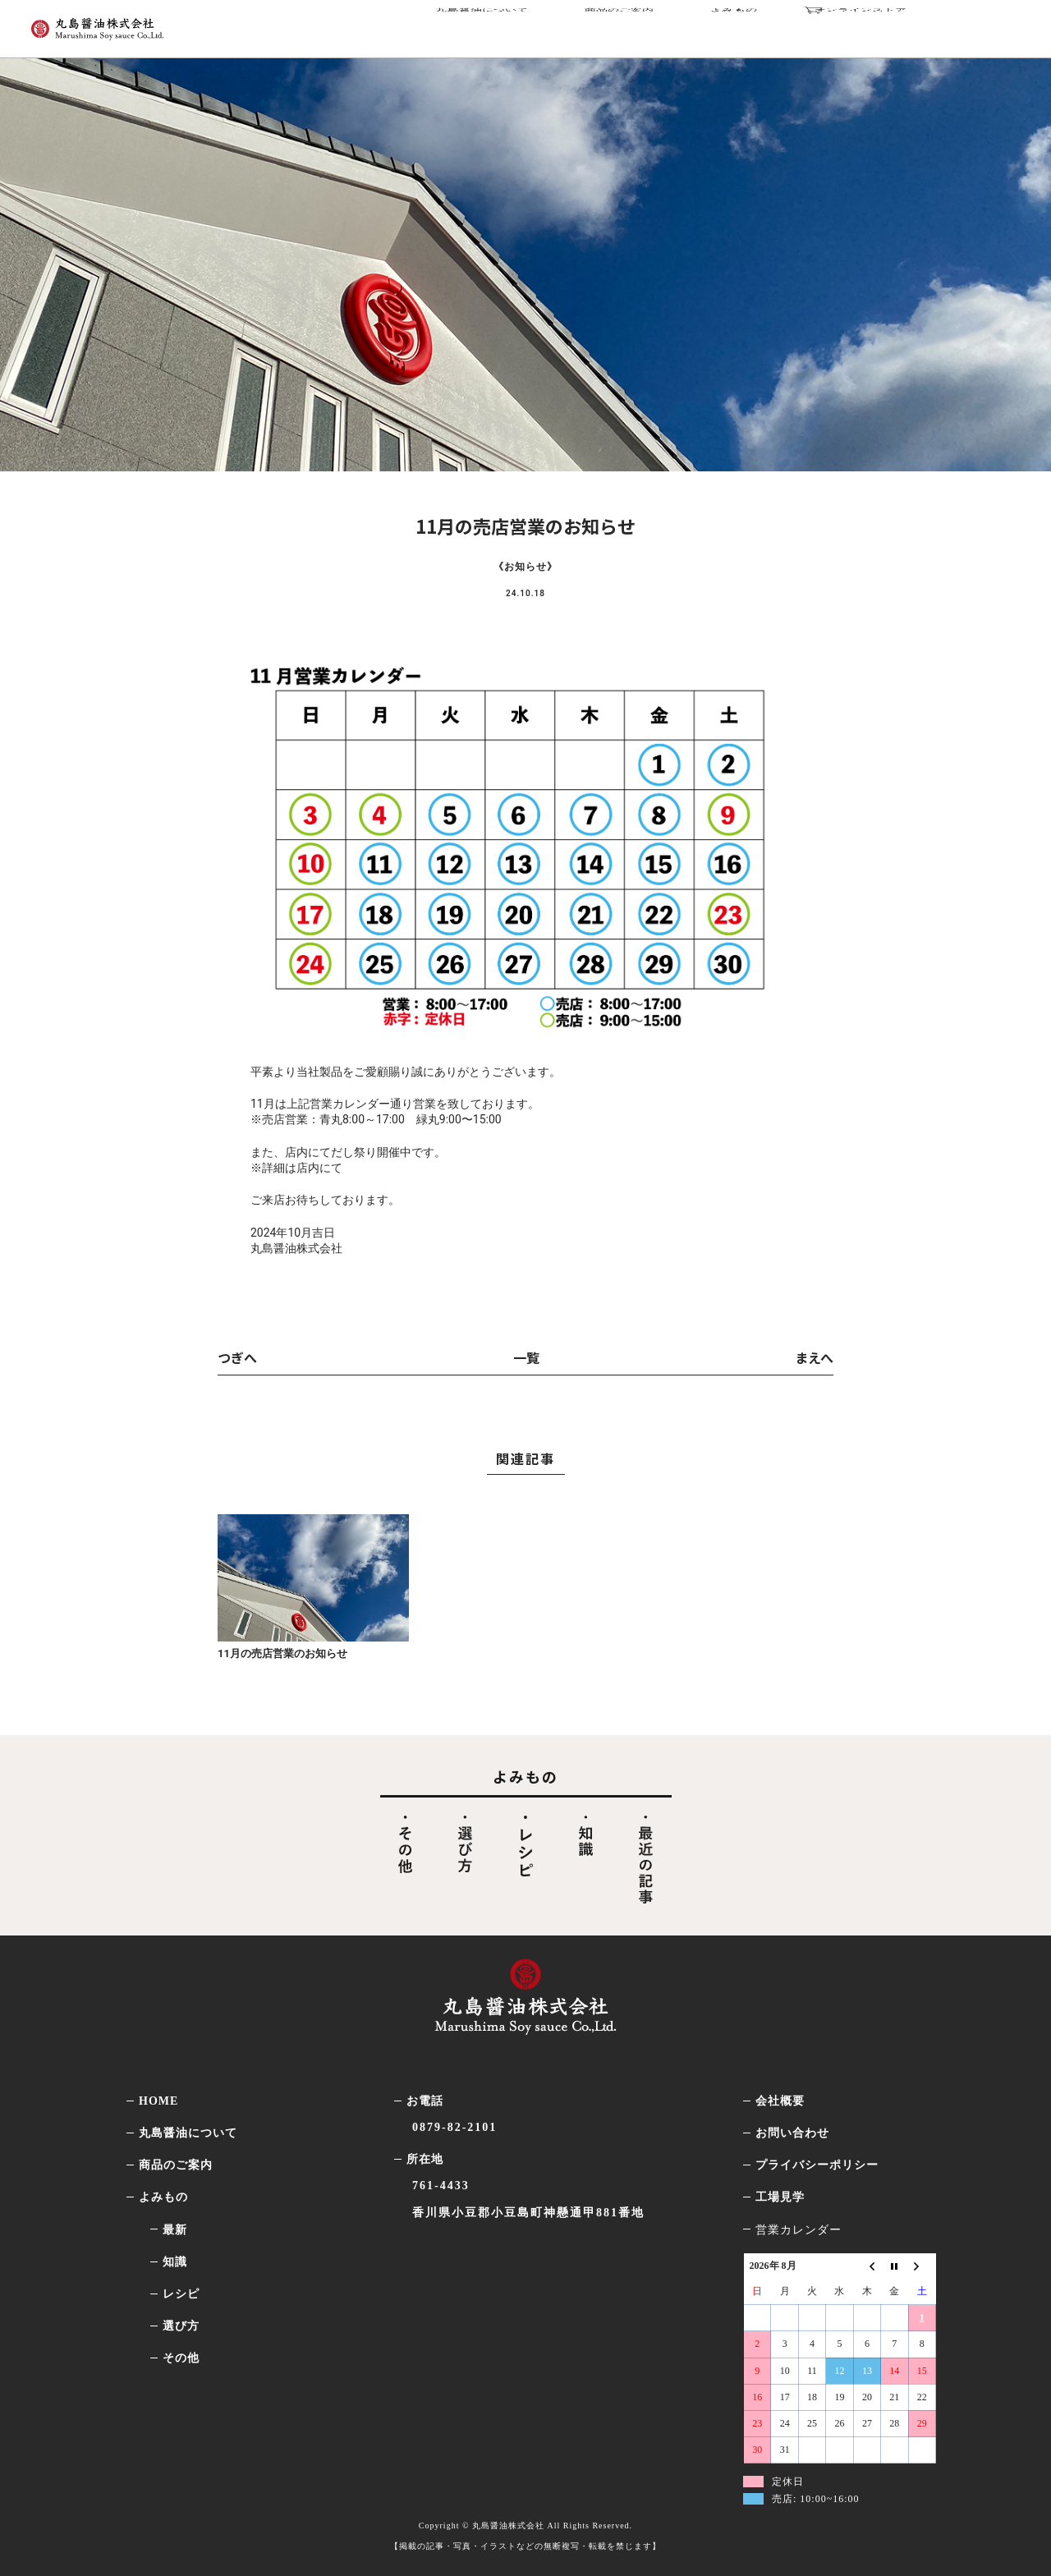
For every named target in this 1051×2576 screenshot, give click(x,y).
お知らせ (525, 566)
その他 (181, 2358)
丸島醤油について (539, 26)
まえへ (814, 1357)
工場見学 (780, 2197)
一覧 (526, 1357)
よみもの (766, 26)
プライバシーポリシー (817, 2165)
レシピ (181, 2294)
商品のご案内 (665, 26)
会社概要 (780, 2101)
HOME (158, 2101)
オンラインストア (908, 26)
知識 (175, 2262)
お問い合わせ (792, 2133)
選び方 (181, 2326)
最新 (175, 2230)
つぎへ (237, 1357)
